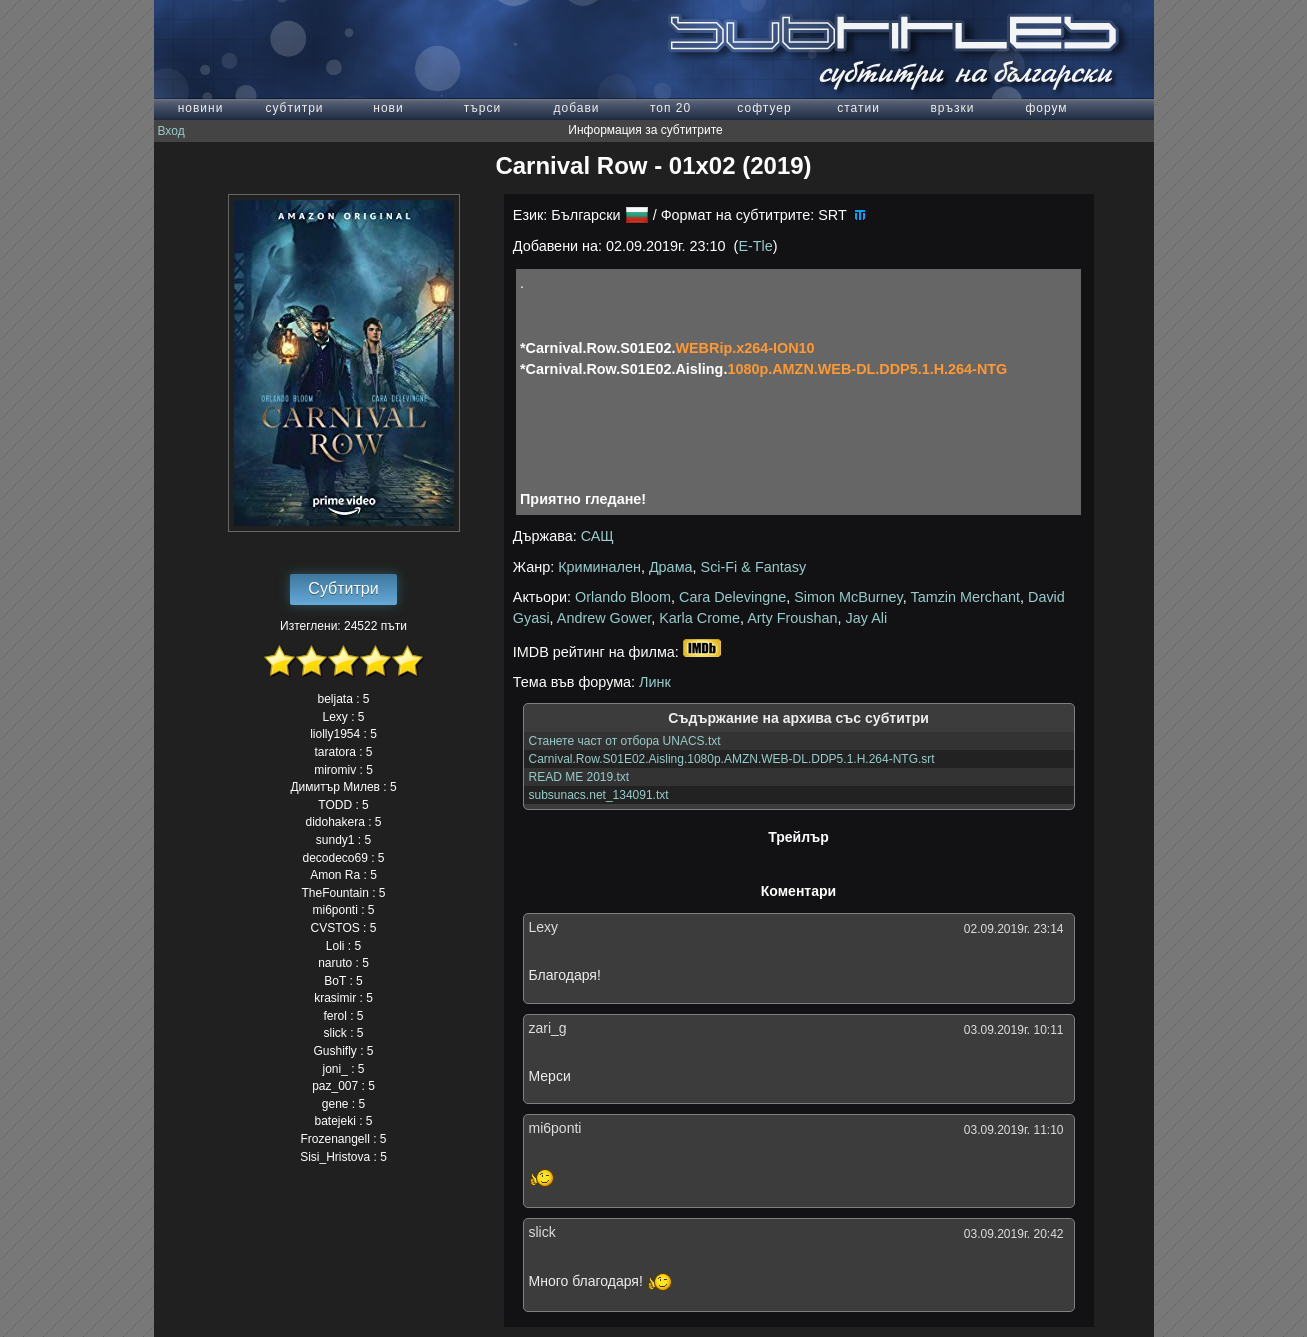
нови (388, 108)
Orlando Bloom (623, 597)
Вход (171, 131)
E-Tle (755, 246)
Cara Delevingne (732, 597)
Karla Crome (699, 618)
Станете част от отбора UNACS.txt (625, 741)
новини (201, 108)
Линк (655, 682)
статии (858, 108)
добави (576, 108)
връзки (952, 108)
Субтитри (343, 588)
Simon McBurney (848, 597)
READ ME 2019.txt (579, 777)
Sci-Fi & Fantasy (754, 567)
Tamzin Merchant (965, 597)
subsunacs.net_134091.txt (599, 795)
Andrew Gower (604, 618)
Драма (671, 567)
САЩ (597, 536)
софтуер (764, 108)
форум (1046, 108)
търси (482, 108)
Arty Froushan (792, 618)
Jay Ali (867, 618)
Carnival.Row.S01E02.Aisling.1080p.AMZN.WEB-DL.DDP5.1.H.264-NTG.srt (732, 759)
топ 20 (670, 108)
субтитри (294, 108)
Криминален (599, 567)
